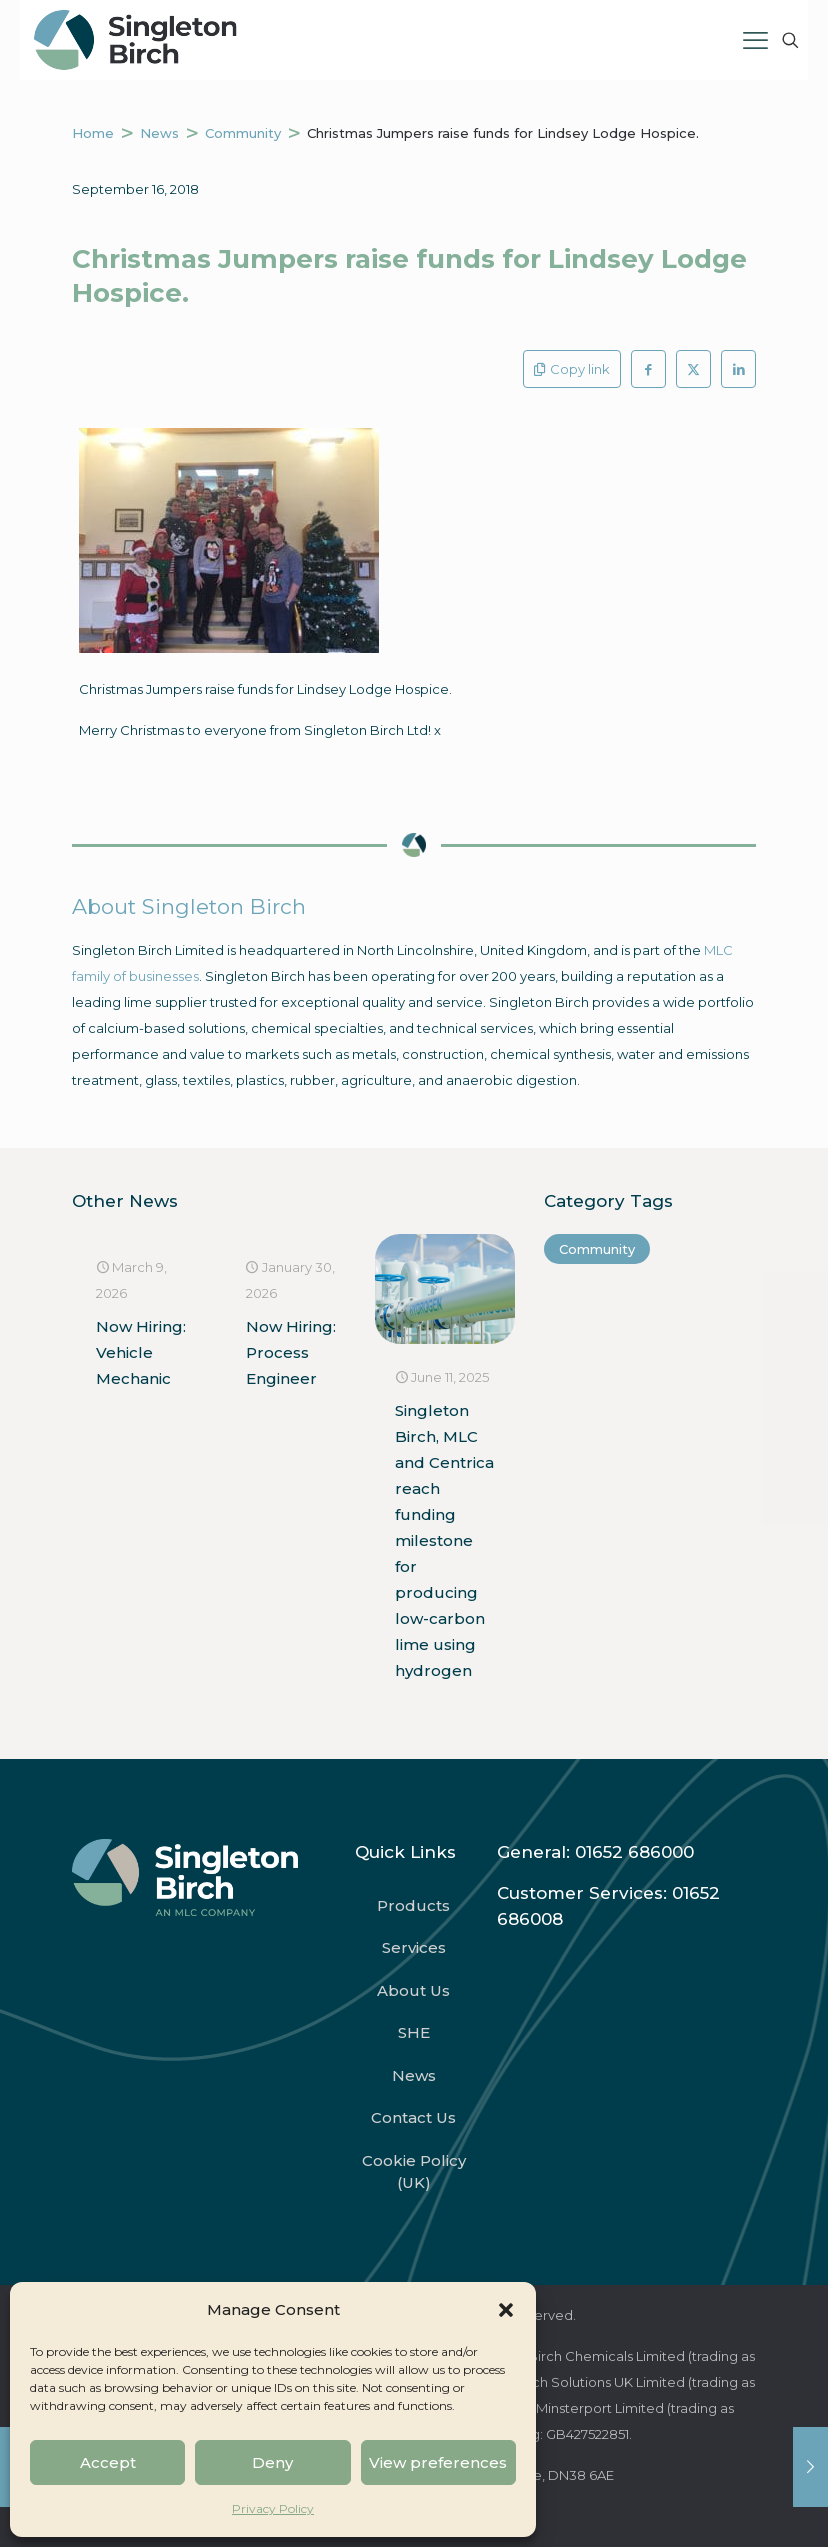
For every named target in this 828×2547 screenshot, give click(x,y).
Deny (272, 2462)
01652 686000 (634, 1852)
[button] (506, 2310)
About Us (413, 1990)
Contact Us (413, 2117)
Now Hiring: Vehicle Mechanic (141, 1352)
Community (243, 133)
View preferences (438, 2462)
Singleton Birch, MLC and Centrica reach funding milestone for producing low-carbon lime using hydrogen (444, 1540)
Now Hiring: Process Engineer (291, 1352)
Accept (108, 2462)
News (159, 133)
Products (413, 1905)
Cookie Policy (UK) (414, 2172)
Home (93, 133)
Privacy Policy (273, 2508)
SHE (414, 2032)
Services (414, 1947)
